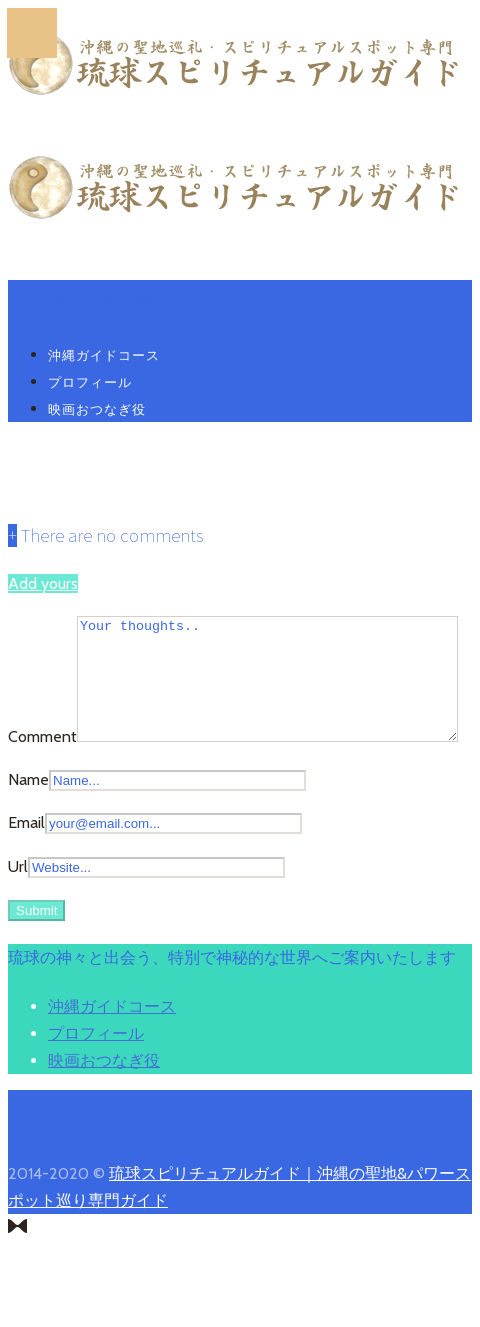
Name (28, 830)
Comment (42, 629)
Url (18, 917)
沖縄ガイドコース (104, 355)
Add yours (43, 583)
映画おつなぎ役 (97, 409)
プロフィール (90, 382)
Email (26, 874)
